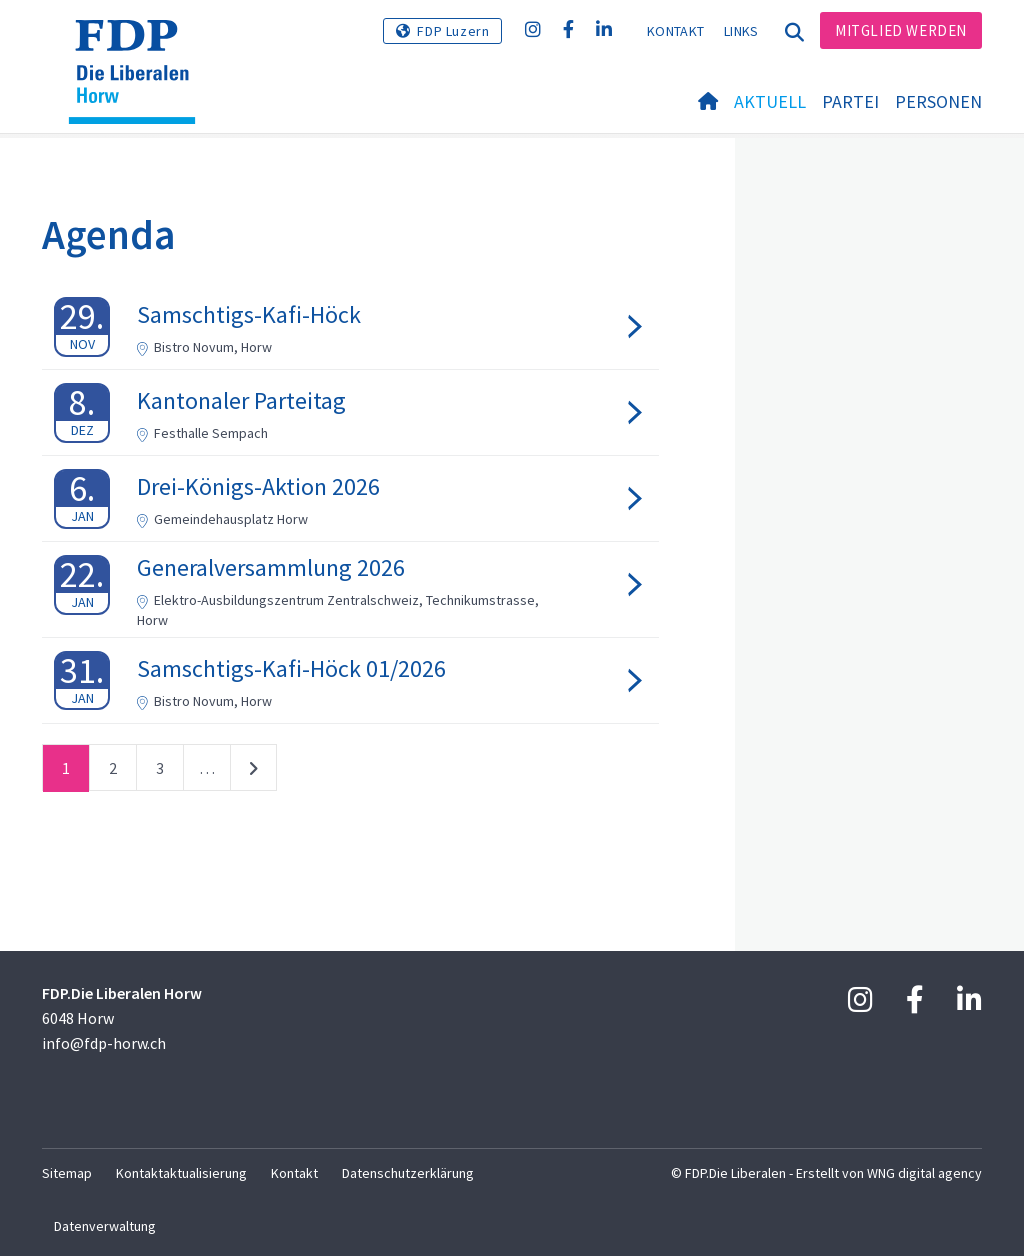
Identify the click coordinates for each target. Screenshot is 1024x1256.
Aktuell (770, 101)
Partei (850, 101)
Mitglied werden (901, 30)
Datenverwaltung (105, 1226)
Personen (938, 101)
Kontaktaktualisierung (181, 1173)
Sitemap (67, 1173)
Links (741, 31)
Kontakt (675, 31)
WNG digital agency (924, 1173)
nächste (253, 772)
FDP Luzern (453, 31)
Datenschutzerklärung (408, 1173)
